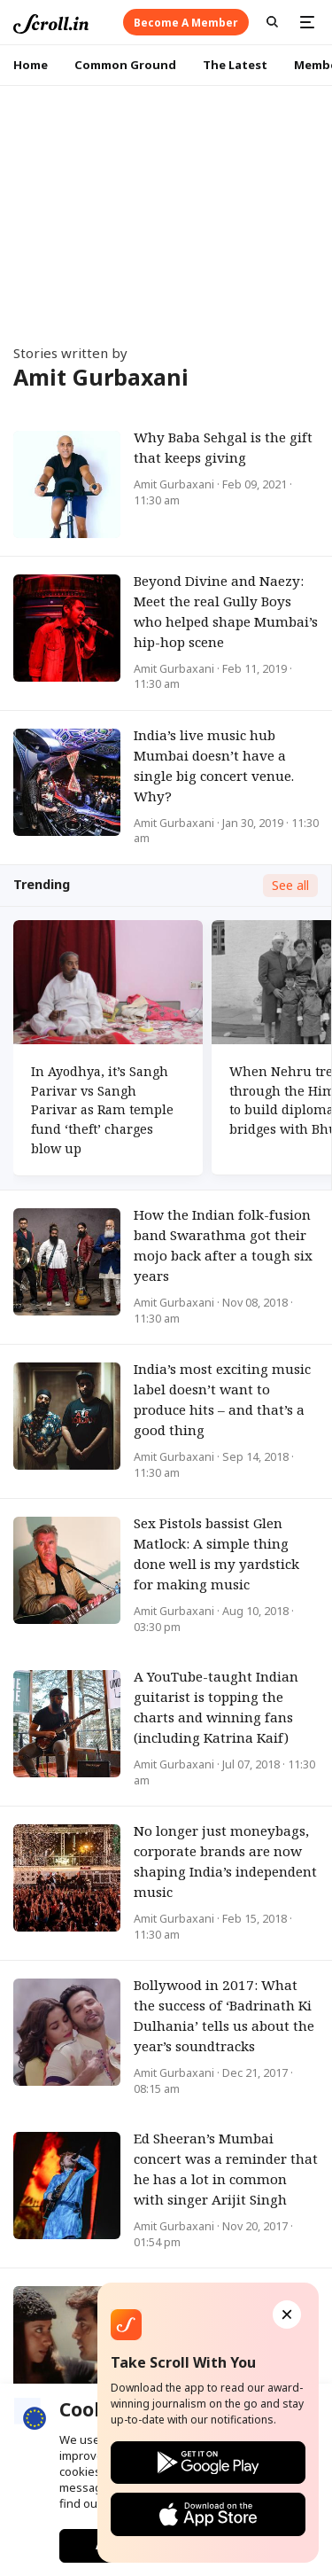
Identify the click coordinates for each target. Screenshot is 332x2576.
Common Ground (125, 65)
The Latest (235, 65)
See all (290, 885)
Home (30, 65)
